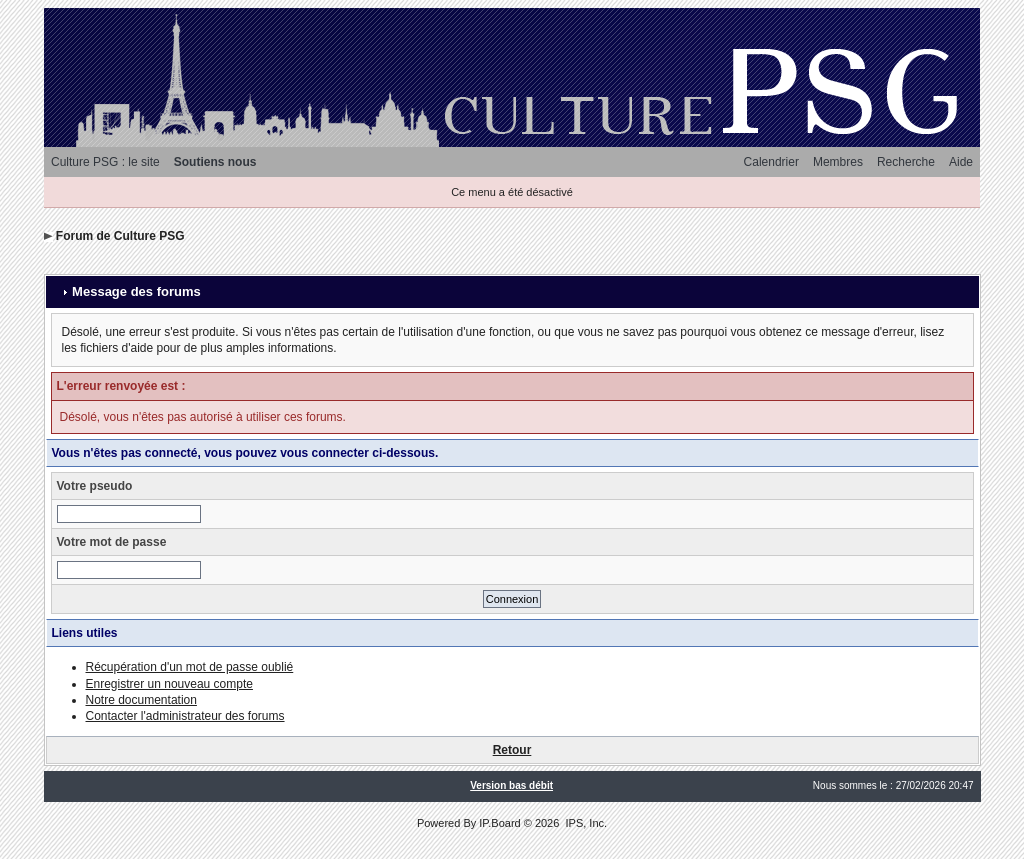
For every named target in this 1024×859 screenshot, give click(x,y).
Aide (961, 162)
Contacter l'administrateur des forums (185, 716)
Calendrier (771, 162)
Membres (838, 162)
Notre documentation (141, 700)
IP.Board (499, 823)
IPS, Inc (584, 823)
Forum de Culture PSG (120, 236)
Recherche (906, 162)
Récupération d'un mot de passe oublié (190, 667)
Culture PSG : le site (105, 162)
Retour (512, 750)
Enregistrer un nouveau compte (169, 684)
